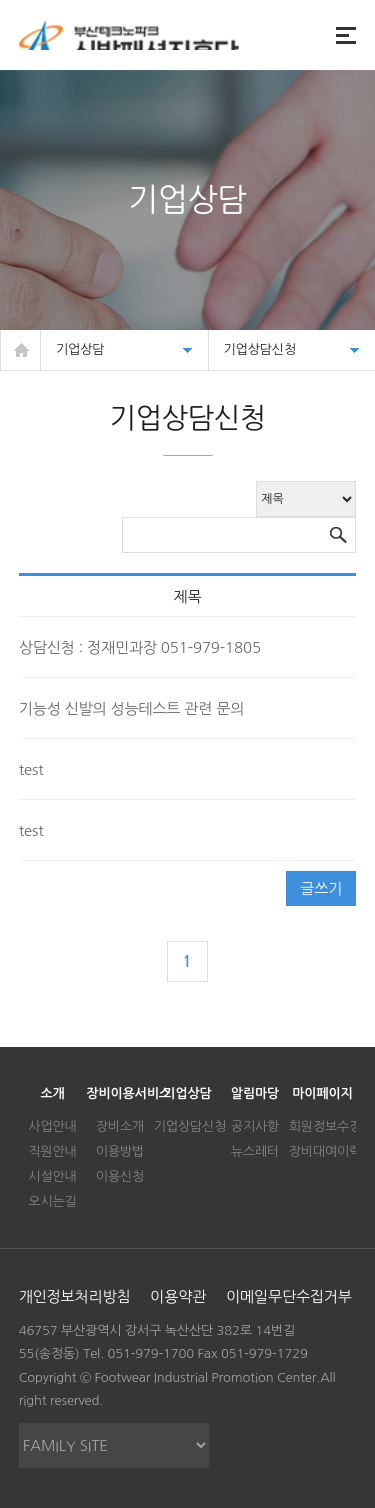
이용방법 (120, 1151)
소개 (52, 1093)
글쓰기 (321, 888)
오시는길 (52, 1201)
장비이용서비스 (128, 1093)
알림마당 (255, 1093)
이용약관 (178, 1296)
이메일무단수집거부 (289, 1296)
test (31, 769)
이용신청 (120, 1176)
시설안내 (52, 1176)
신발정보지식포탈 (129, 35)
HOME (21, 350)
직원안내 (52, 1151)
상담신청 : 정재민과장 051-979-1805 (140, 647)
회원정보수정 (325, 1126)
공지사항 (255, 1126)
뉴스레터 (255, 1151)
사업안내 (52, 1126)
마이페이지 (322, 1093)
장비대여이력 (325, 1151)
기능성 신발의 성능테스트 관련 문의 (131, 708)
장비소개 (120, 1126)
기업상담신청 (190, 1126)
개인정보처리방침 (75, 1296)
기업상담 (187, 1093)
